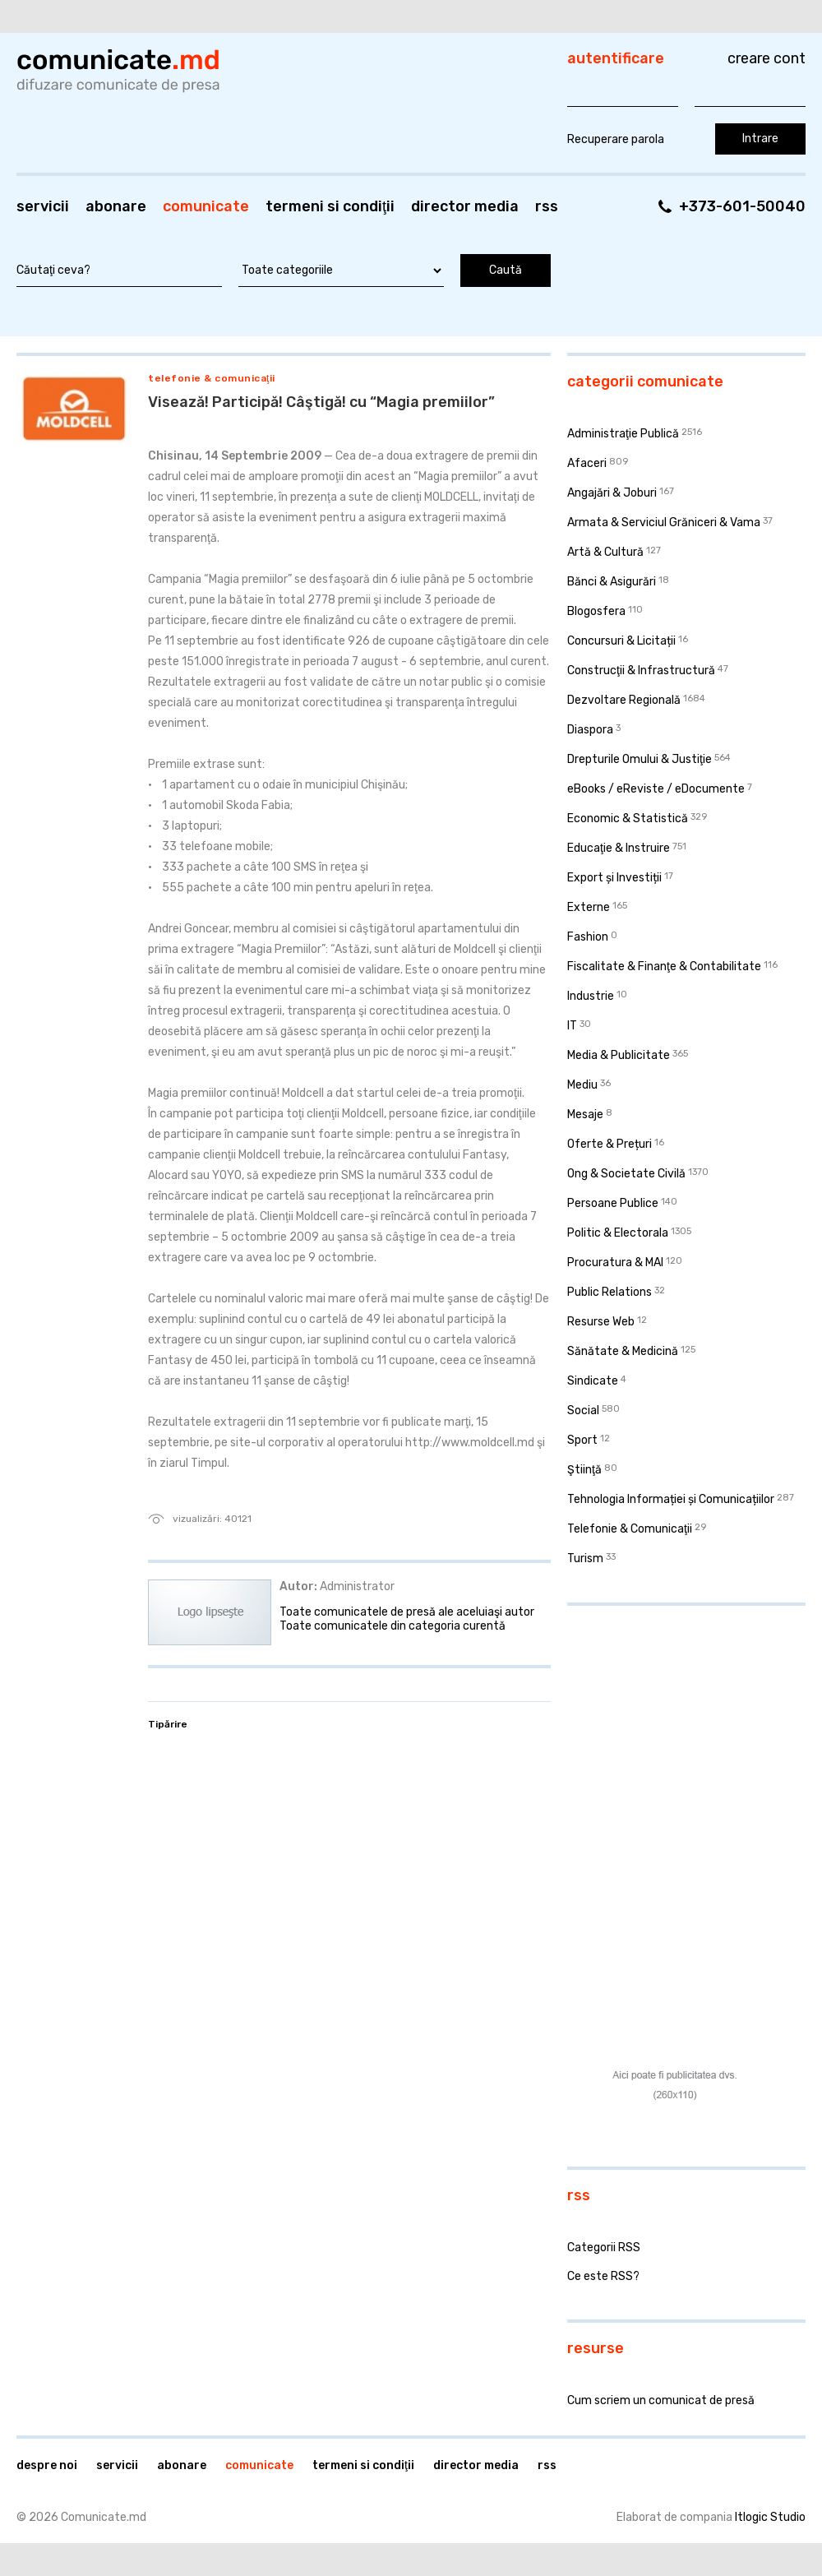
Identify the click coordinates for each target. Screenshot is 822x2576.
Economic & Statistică (627, 819)
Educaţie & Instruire (618, 848)
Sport (582, 1440)
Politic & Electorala (617, 1233)
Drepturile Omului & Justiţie (639, 759)
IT (572, 1026)
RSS (546, 206)
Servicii (42, 206)
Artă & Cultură (605, 552)
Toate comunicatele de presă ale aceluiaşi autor (406, 1612)
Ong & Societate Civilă (626, 1174)
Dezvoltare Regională (624, 700)
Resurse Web (601, 1322)
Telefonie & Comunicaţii (211, 378)
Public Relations (609, 1292)
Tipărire (167, 1724)
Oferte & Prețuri (609, 1144)
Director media (465, 206)
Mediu (582, 1085)
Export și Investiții (614, 878)
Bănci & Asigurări (611, 582)
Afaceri (587, 463)
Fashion (587, 937)
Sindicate (592, 1381)
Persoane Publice (612, 1203)
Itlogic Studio (770, 2517)
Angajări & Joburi (612, 493)
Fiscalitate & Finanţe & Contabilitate (664, 967)
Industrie (590, 996)
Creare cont (766, 58)
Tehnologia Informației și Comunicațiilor (670, 1499)
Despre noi (46, 2465)
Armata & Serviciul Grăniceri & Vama (663, 523)
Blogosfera (596, 611)
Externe (588, 907)
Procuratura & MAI (615, 1263)
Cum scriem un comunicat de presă (661, 2400)
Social (583, 1410)
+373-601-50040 (742, 206)
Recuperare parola (615, 139)
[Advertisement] (670, 1725)
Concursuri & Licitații (621, 641)
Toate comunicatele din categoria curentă (392, 1626)
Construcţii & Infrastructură (641, 671)
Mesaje (585, 1115)
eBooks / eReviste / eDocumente (656, 789)
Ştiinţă (584, 1470)
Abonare (115, 206)
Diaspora (590, 730)
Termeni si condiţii (330, 206)
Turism (585, 1558)
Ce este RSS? (603, 2276)
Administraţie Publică (623, 434)
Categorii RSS (603, 2248)
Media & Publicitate (618, 1055)
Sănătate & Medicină (622, 1351)
